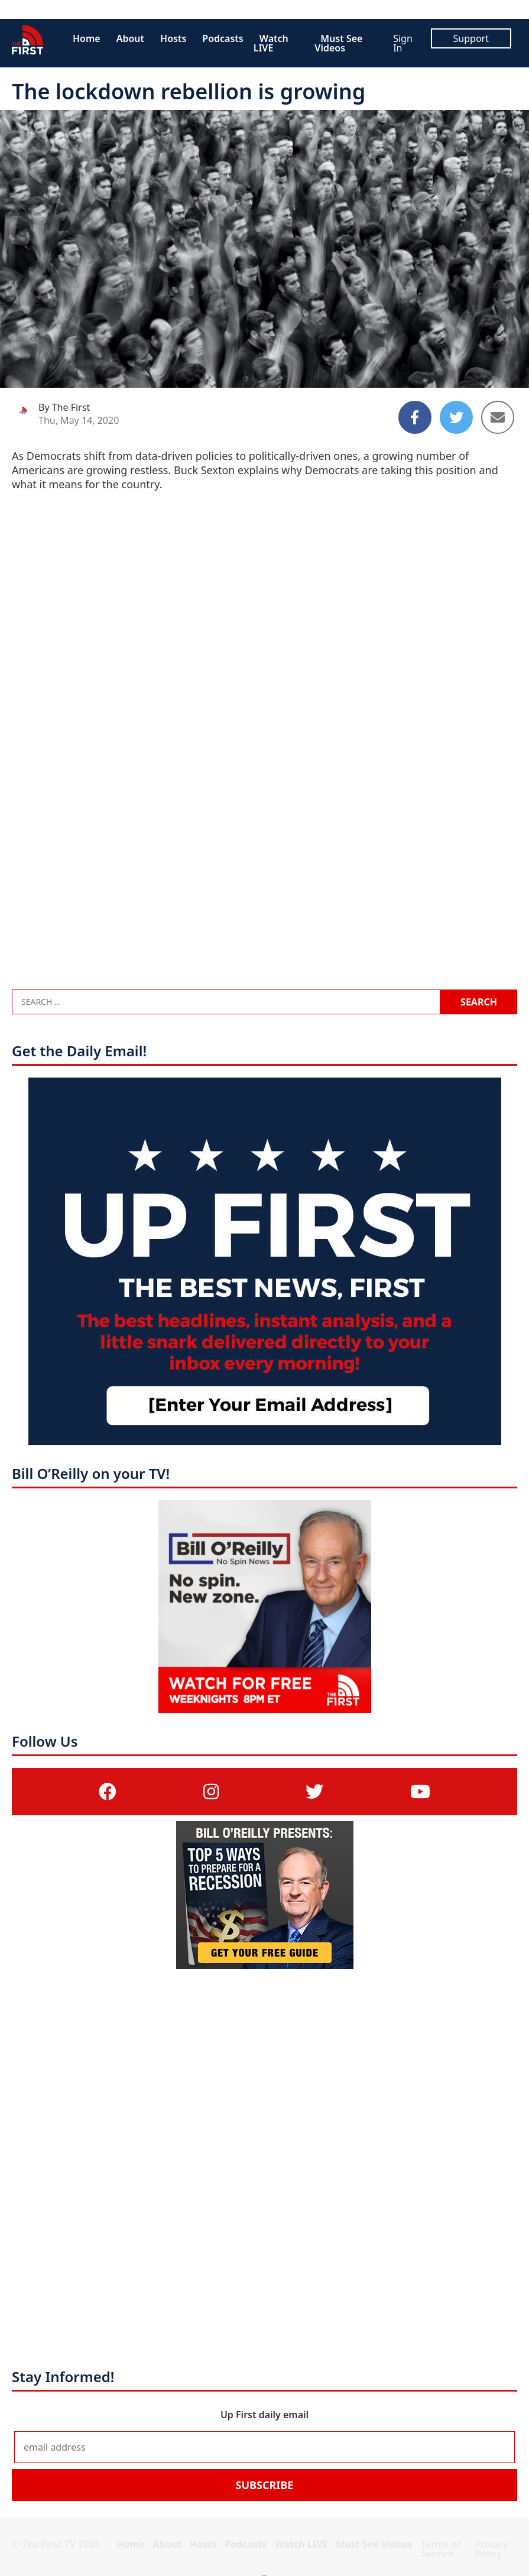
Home (86, 38)
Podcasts (222, 38)
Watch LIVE (271, 43)
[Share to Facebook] (414, 417)
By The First (64, 407)
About (130, 38)
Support (471, 38)
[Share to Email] (497, 417)
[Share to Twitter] (456, 417)
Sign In (403, 43)
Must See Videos (338, 43)
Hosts (173, 38)
